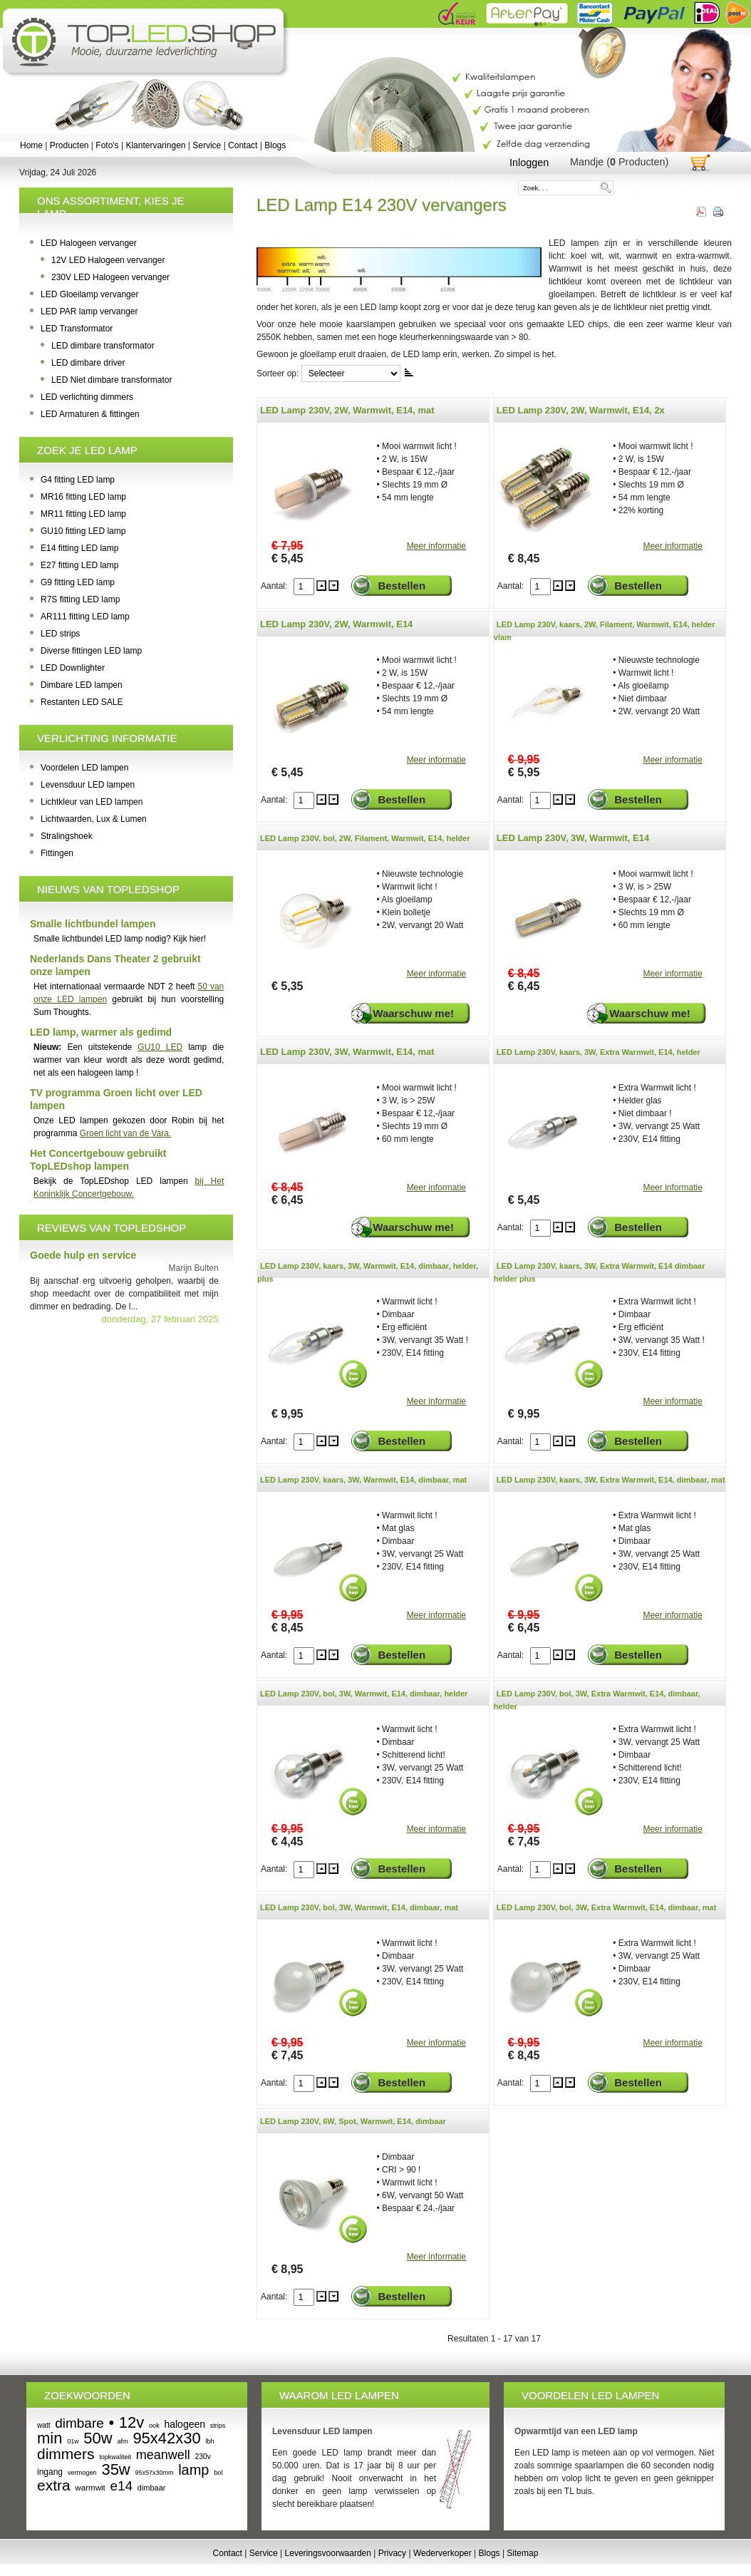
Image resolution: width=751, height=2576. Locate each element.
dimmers (66, 2454)
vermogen (82, 2472)
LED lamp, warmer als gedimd (101, 1032)
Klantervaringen (155, 145)
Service (206, 145)
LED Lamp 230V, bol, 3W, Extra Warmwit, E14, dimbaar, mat (607, 1907)
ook (154, 2425)
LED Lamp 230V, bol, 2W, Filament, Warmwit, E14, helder (365, 838)
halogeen (184, 2424)
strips (218, 2425)
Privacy (392, 2553)
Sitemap (522, 2553)
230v (203, 2457)
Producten (69, 145)
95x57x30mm (154, 2472)
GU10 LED (160, 1047)
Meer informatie (436, 546)
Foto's (106, 145)
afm (122, 2441)
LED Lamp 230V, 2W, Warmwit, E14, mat (347, 410)
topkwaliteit (115, 2457)
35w (115, 2469)
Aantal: (275, 586)
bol (218, 2472)
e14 (121, 2485)
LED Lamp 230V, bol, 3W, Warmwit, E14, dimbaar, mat (359, 1907)
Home (31, 145)
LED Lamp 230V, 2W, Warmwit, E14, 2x (581, 410)
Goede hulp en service (83, 1255)
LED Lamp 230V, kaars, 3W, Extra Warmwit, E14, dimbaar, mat (611, 1479)
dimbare (79, 2423)
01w (73, 2441)
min (49, 2438)
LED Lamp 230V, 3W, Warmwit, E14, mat (347, 1051)
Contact (242, 145)
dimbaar (152, 2487)
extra (54, 2485)
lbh (209, 2441)
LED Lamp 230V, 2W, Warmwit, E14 (336, 624)
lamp (193, 2470)
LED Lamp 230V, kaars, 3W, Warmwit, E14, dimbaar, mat (363, 1479)
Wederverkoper (442, 2553)
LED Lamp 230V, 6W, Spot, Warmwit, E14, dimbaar (353, 2121)
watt (43, 2425)
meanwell (163, 2455)
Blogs (275, 145)
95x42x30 (166, 2438)
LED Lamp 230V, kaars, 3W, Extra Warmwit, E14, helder (598, 1052)
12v (131, 2422)
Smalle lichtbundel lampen (93, 923)
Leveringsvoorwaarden (328, 2553)
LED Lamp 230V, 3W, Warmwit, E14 (573, 838)
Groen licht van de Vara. (126, 1133)
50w (97, 2438)
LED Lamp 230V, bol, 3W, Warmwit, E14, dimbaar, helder (363, 1693)
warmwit (90, 2487)
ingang (50, 2472)
